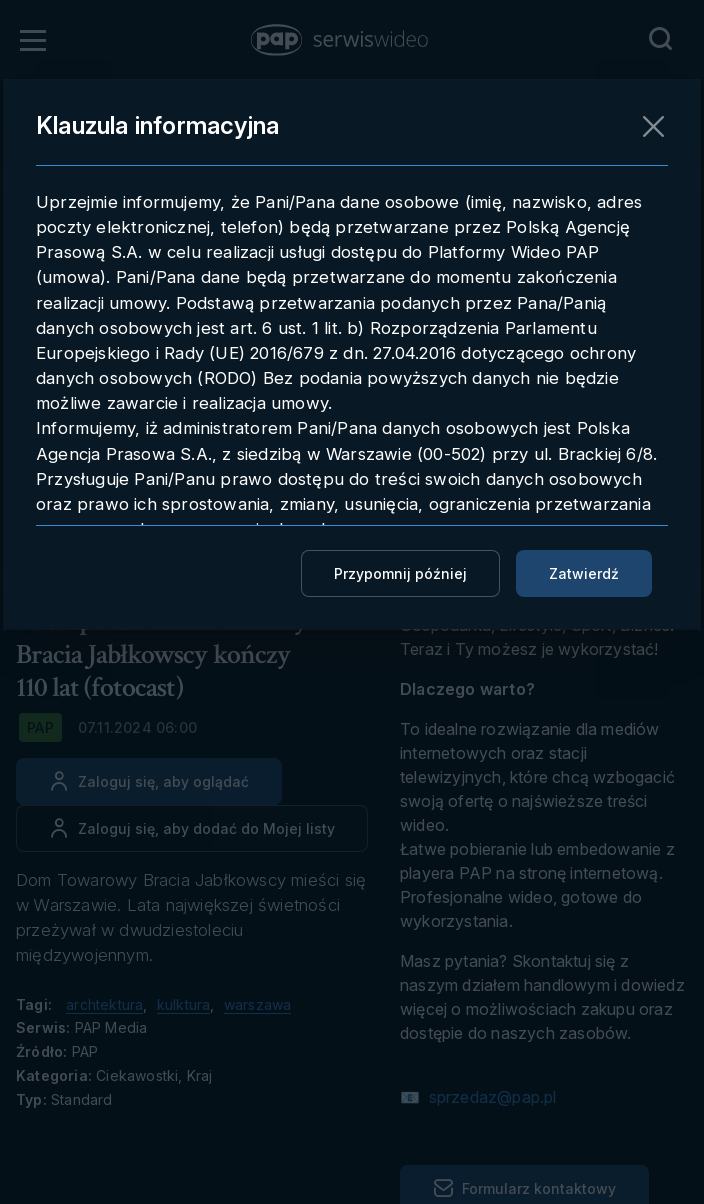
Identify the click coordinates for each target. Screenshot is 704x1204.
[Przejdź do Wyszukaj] (660, 39)
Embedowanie (473, 285)
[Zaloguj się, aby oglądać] (149, 781)
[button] (341, 40)
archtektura (104, 1004)
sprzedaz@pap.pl (490, 1097)
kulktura (184, 1004)
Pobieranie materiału (506, 242)
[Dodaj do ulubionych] (192, 828)
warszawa (258, 1004)
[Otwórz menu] (33, 40)
